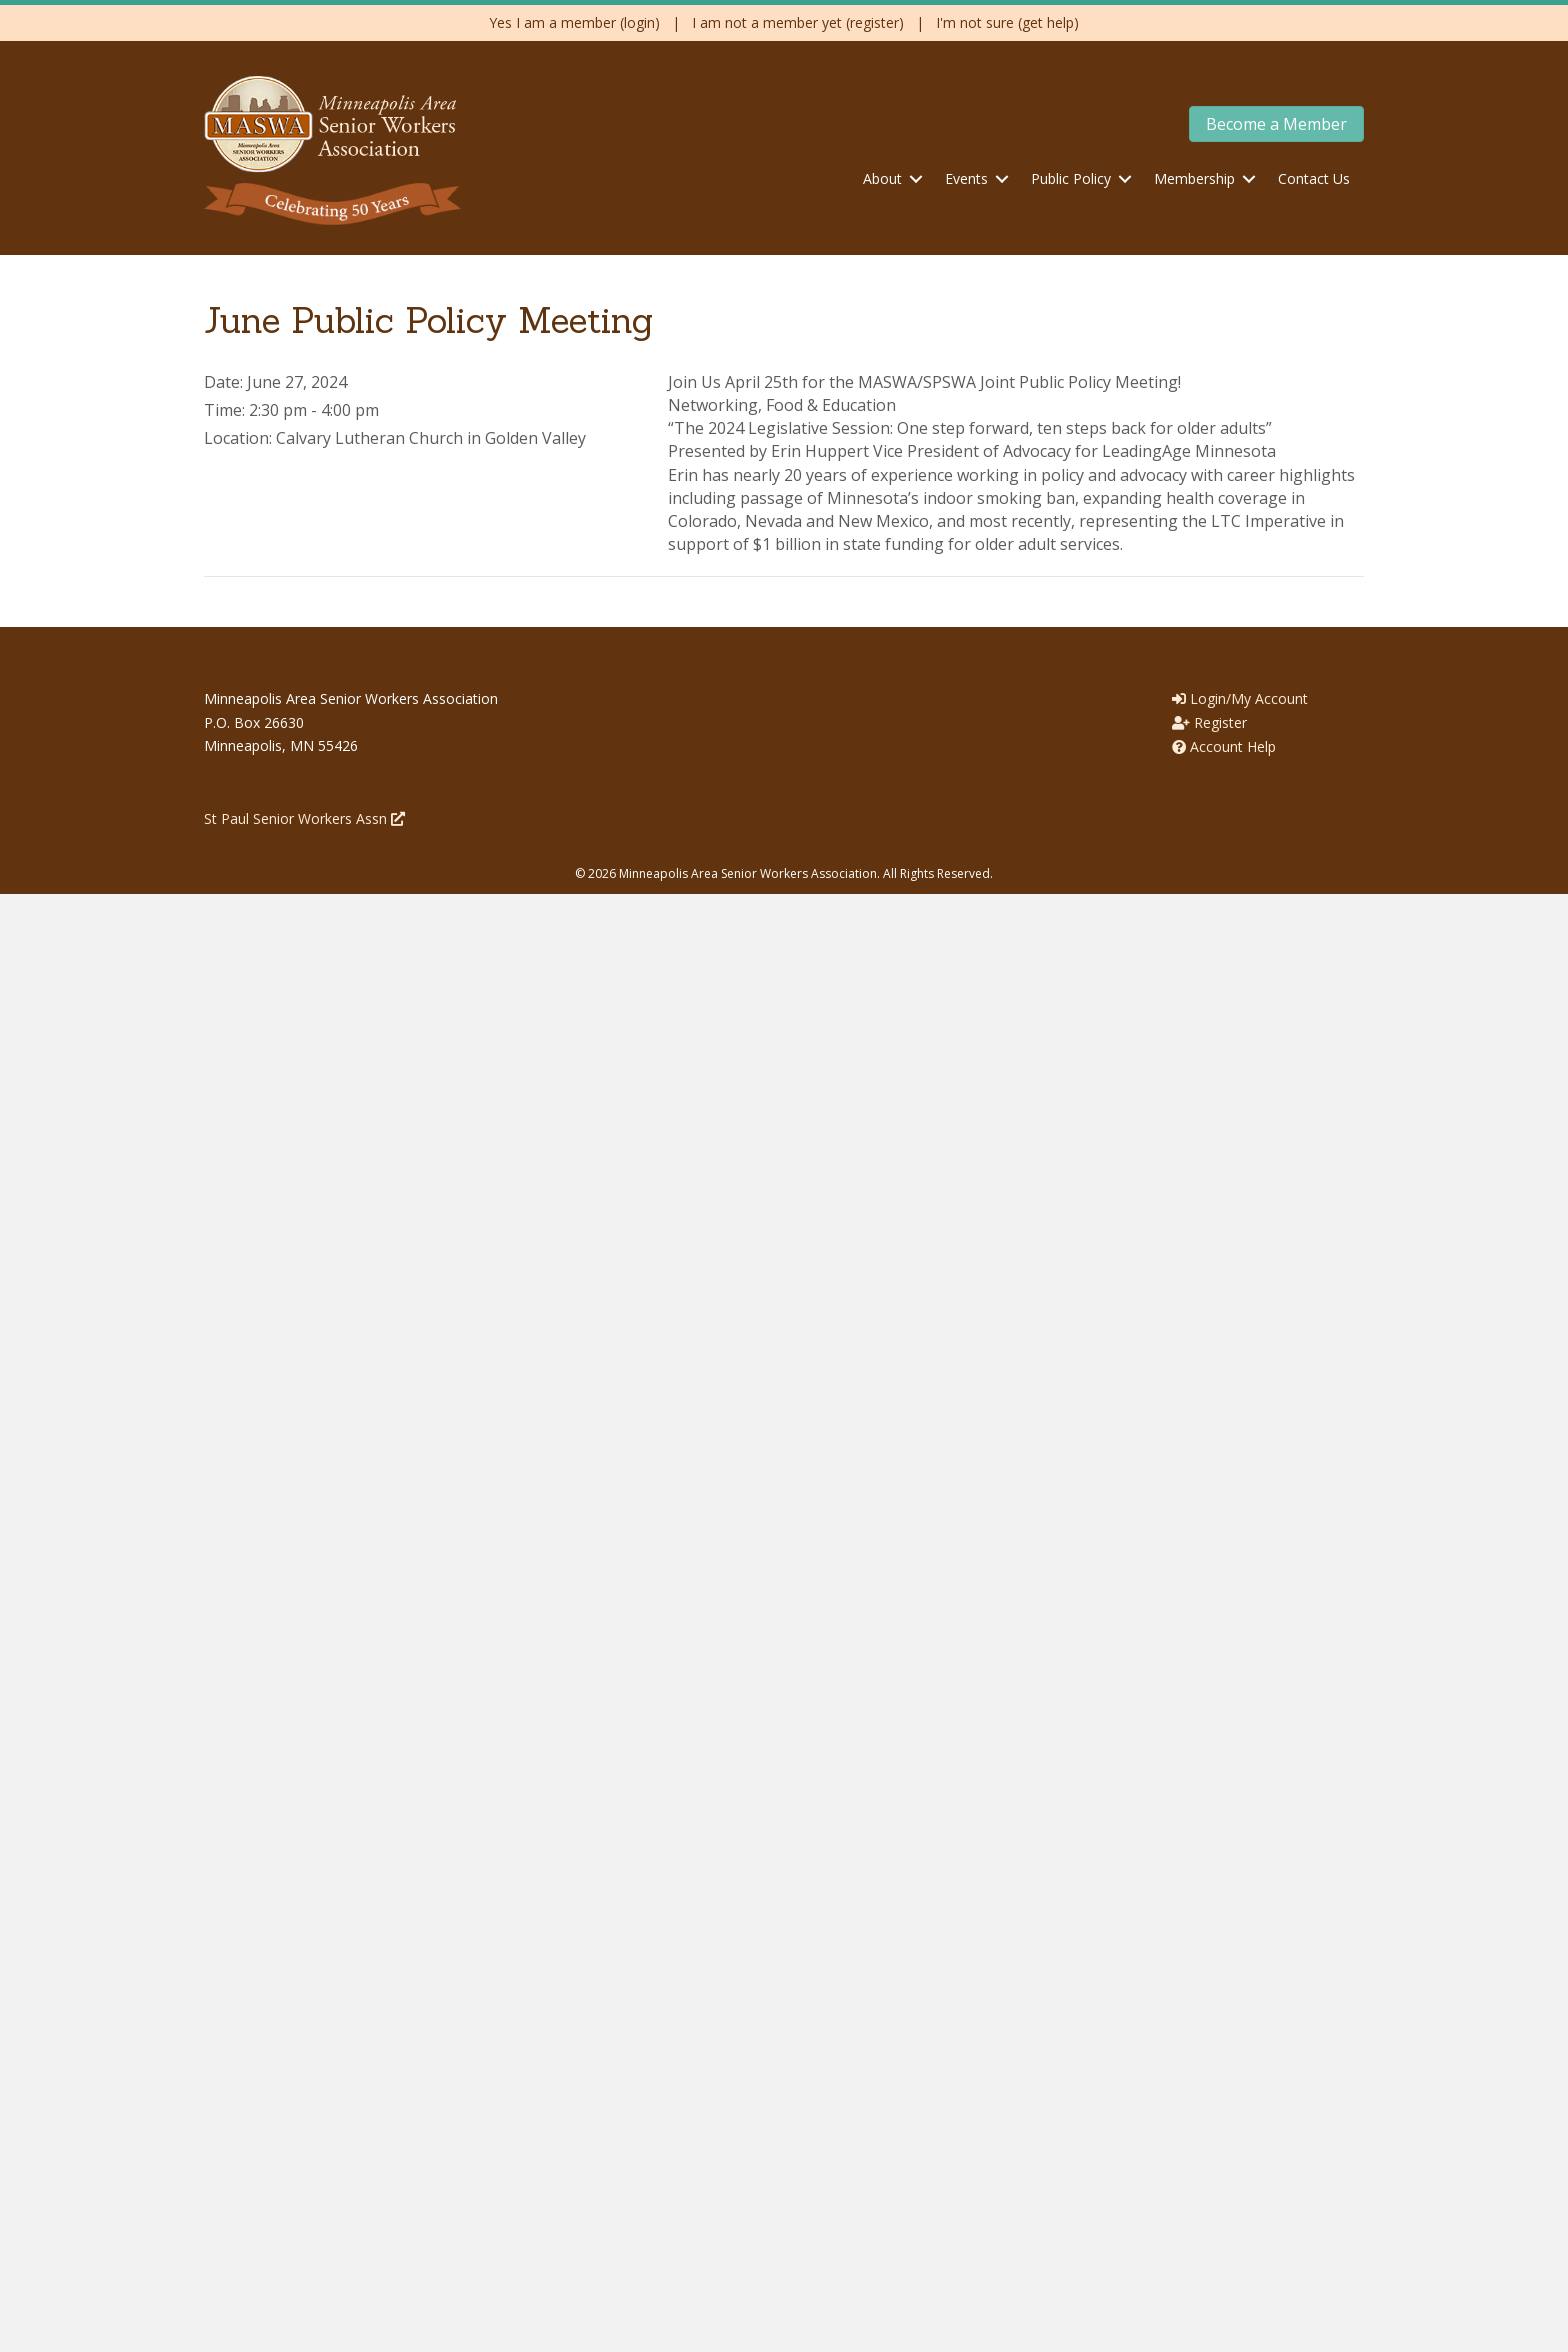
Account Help (1224, 746)
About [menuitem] (882, 178)
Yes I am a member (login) (574, 22)
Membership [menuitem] (1194, 178)
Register (1209, 722)
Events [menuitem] (966, 178)
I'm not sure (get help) (1007, 22)
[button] (916, 179)
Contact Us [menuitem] (1314, 178)
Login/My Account (1240, 698)
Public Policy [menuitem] (1071, 178)
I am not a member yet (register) (798, 22)
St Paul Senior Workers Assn (304, 818)
